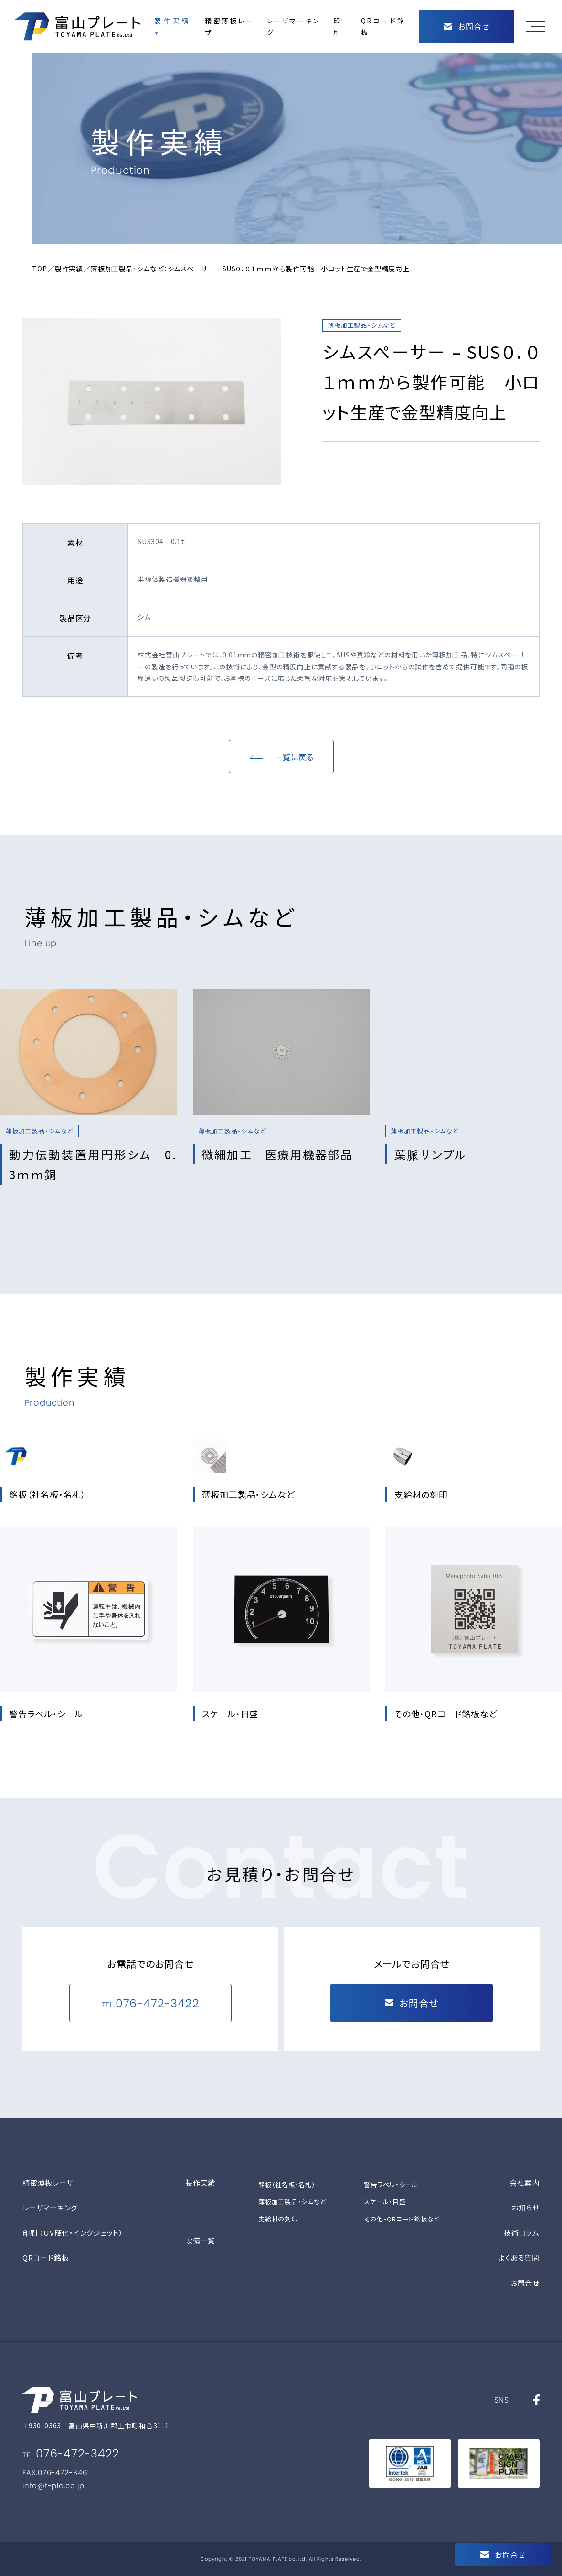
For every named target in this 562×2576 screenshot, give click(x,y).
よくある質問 (519, 2258)
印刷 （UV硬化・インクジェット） (72, 2233)
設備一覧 (200, 2240)
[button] (538, 26)
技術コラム (522, 2233)
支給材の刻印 (278, 2218)
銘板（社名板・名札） (287, 2184)
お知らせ (525, 2207)
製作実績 (171, 20)
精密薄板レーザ (229, 26)
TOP (39, 268)
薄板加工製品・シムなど (292, 2201)
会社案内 (524, 2182)
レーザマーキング (293, 26)
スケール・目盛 (384, 2201)
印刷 (336, 26)
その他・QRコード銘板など (402, 2218)
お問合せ (525, 2283)
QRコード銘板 (382, 26)
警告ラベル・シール (391, 2184)
